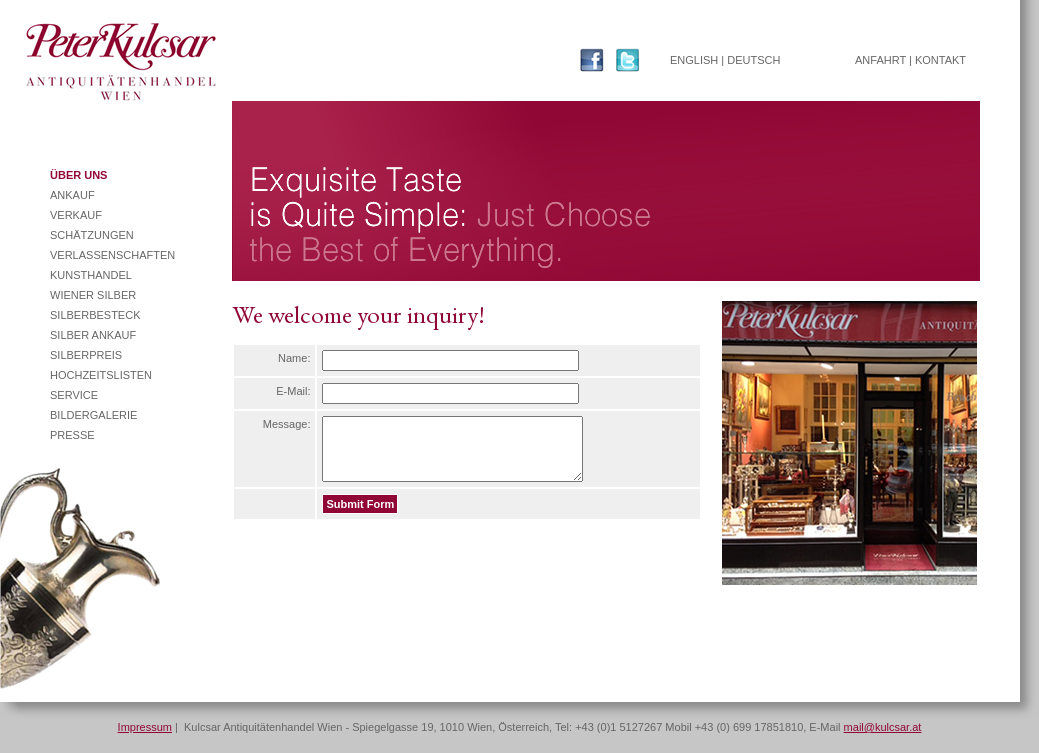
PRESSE (72, 435)
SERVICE (74, 395)
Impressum (145, 727)
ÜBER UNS (78, 175)
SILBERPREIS (86, 355)
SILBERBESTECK (95, 315)
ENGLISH (694, 60)
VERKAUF (76, 215)
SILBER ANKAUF (93, 335)
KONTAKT (940, 60)
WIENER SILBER (93, 295)
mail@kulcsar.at (883, 727)
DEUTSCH (753, 60)
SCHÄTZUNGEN (92, 235)
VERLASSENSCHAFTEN (112, 255)
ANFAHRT (880, 60)
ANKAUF (72, 195)
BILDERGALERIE (93, 415)
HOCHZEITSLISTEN (101, 375)
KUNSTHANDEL (91, 275)
